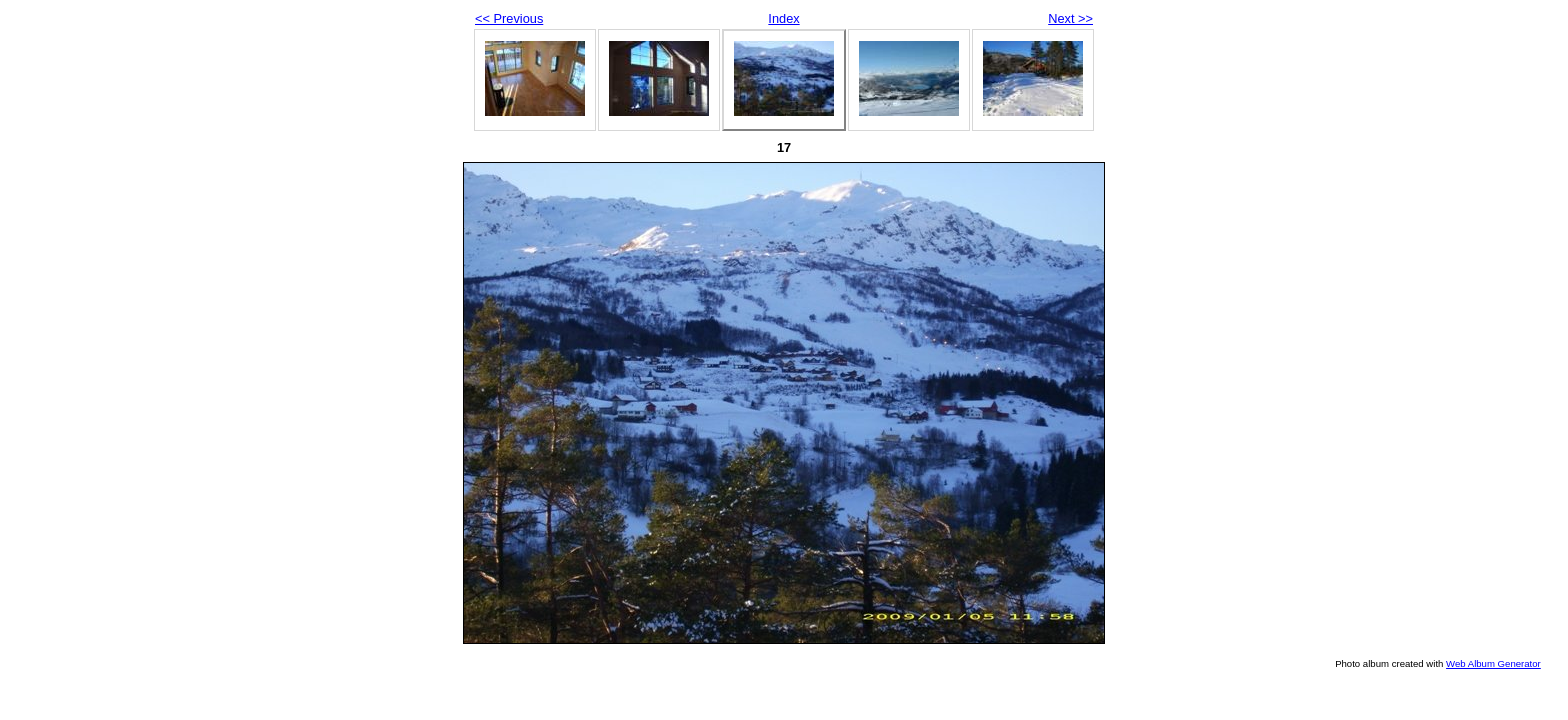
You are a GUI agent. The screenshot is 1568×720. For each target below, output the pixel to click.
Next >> (1070, 18)
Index (783, 18)
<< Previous (509, 18)
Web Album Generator (1493, 663)
